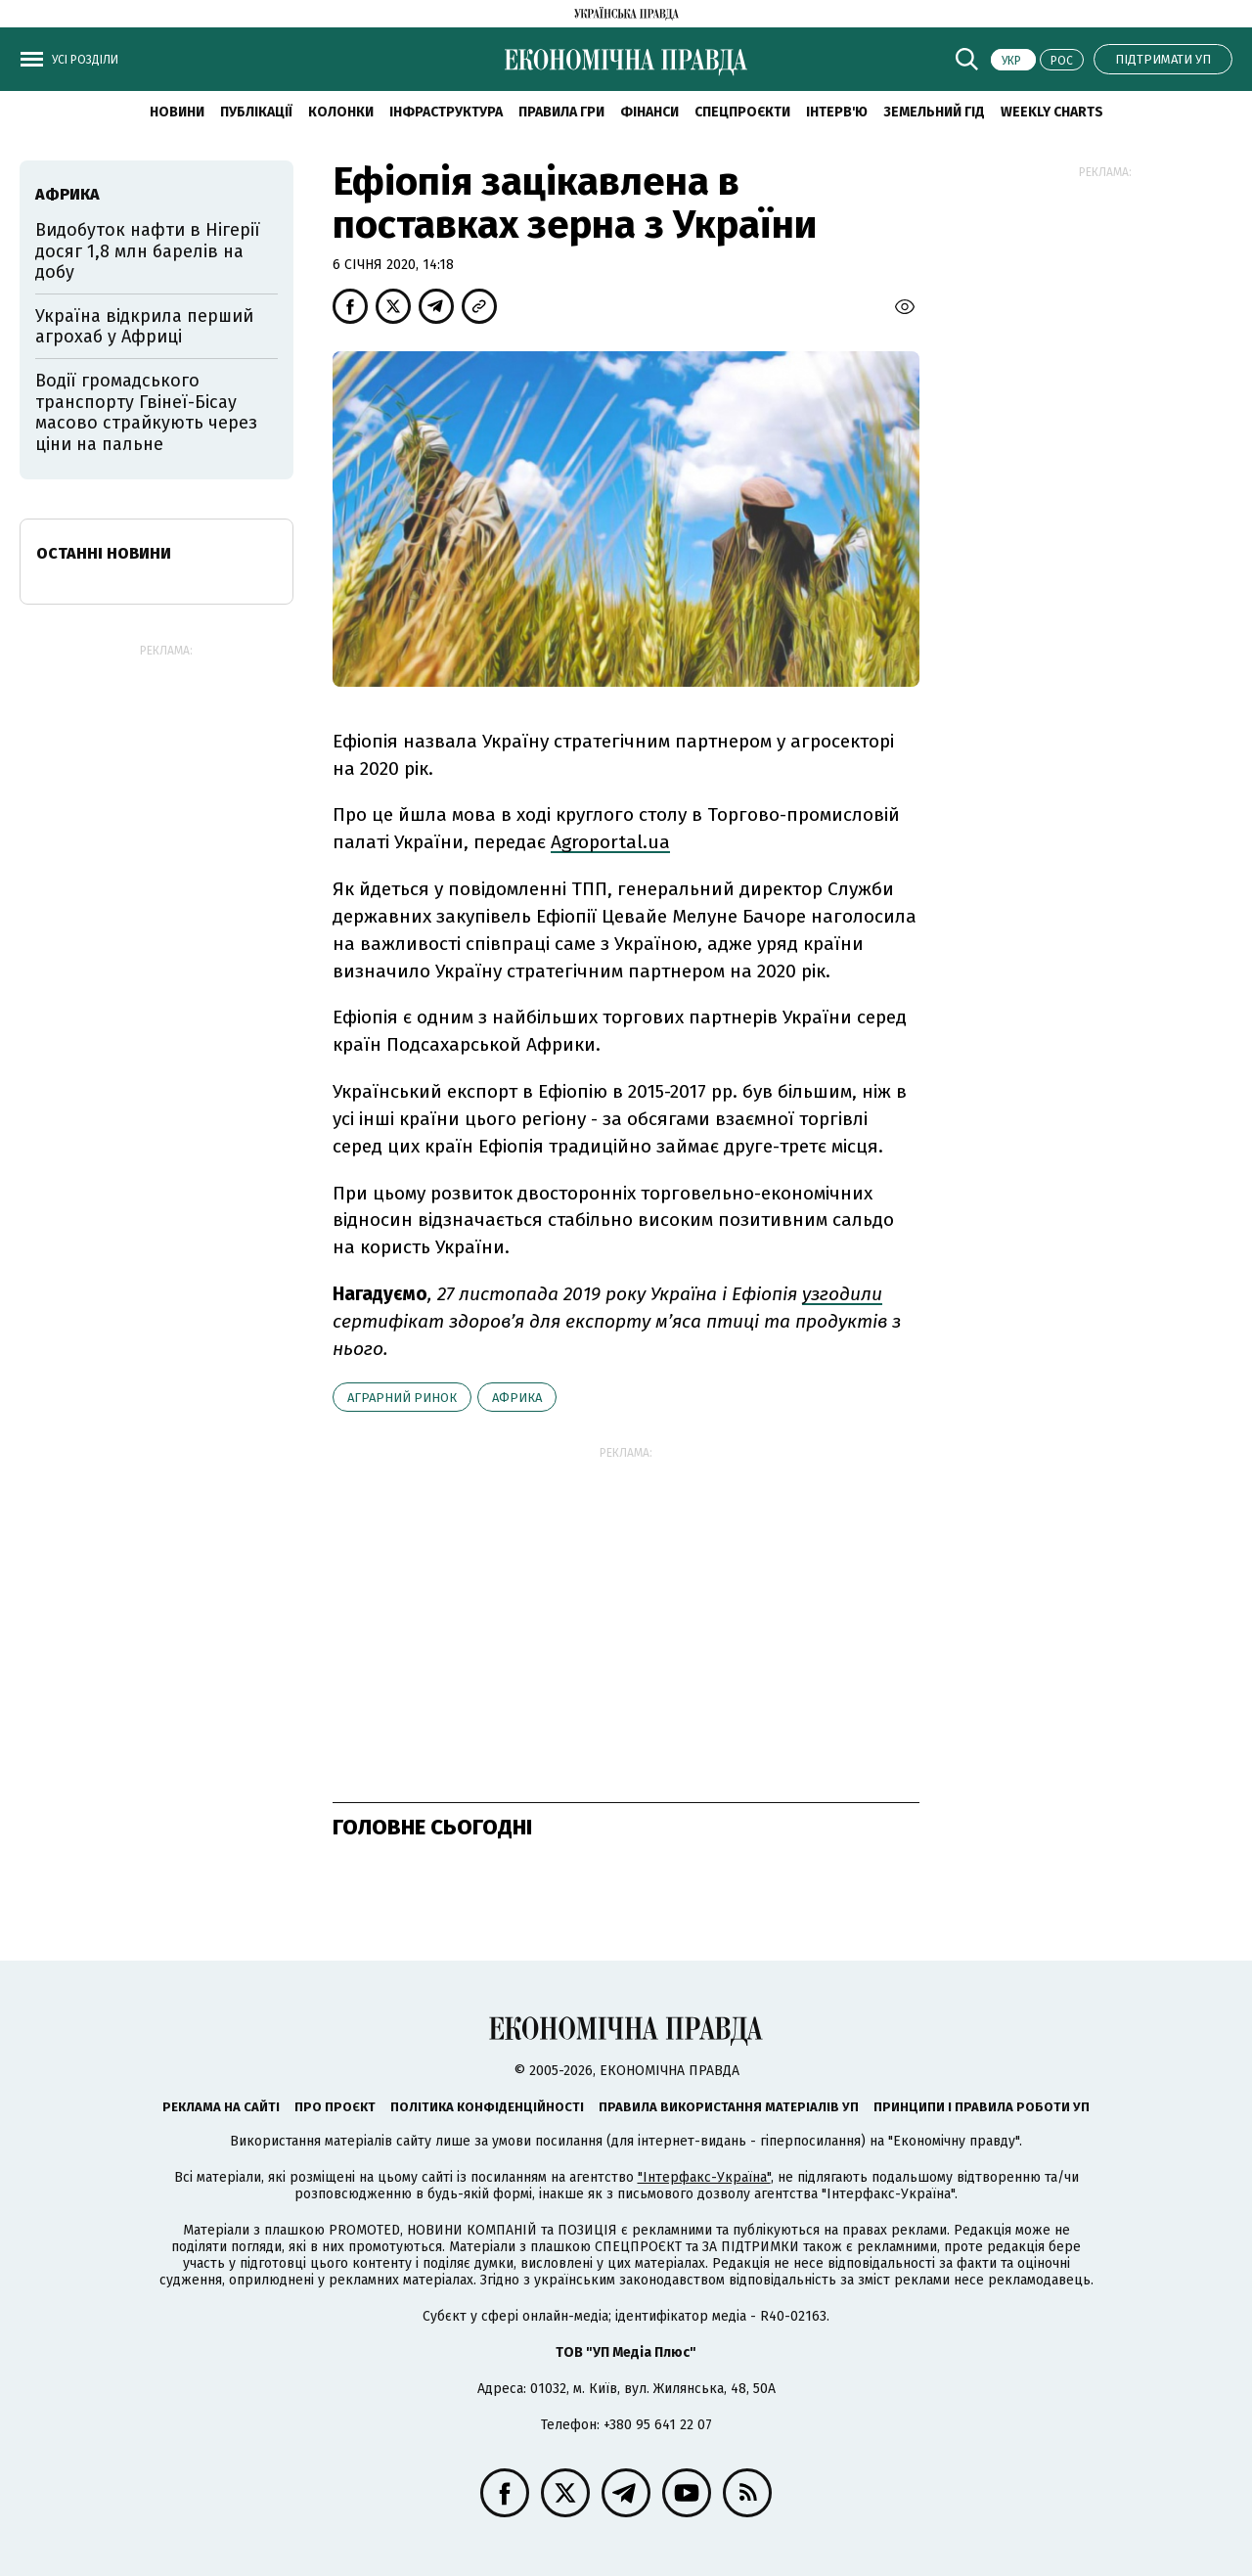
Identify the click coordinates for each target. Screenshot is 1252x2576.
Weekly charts (1052, 112)
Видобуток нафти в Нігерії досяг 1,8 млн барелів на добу (147, 251)
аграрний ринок (402, 1397)
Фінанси (649, 112)
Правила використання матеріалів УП (729, 2107)
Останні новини (103, 553)
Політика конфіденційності (487, 2107)
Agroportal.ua (610, 842)
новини (177, 112)
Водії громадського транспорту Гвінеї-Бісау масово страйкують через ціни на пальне (146, 412)
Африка (517, 1397)
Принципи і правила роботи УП (981, 2107)
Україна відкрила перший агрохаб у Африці (144, 326)
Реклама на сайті (221, 2107)
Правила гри (561, 112)
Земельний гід (934, 112)
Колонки (341, 112)
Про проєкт (335, 2107)
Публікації (256, 112)
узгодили (842, 1294)
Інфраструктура (446, 112)
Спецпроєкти (742, 112)
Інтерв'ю (837, 112)
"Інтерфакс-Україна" (704, 2177)
